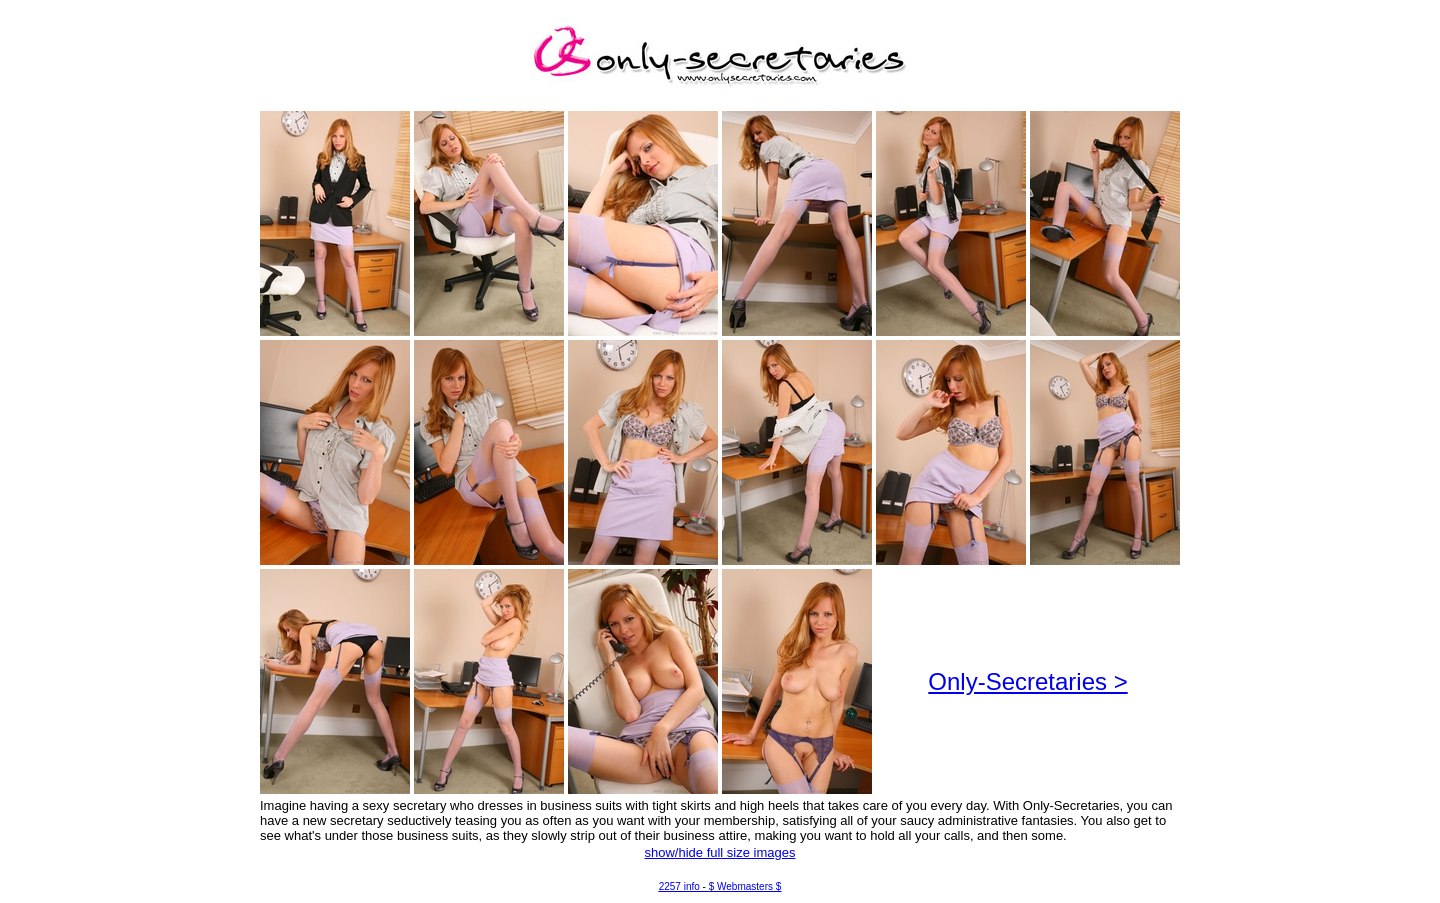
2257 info (679, 886)
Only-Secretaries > (1027, 681)
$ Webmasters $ (745, 886)
